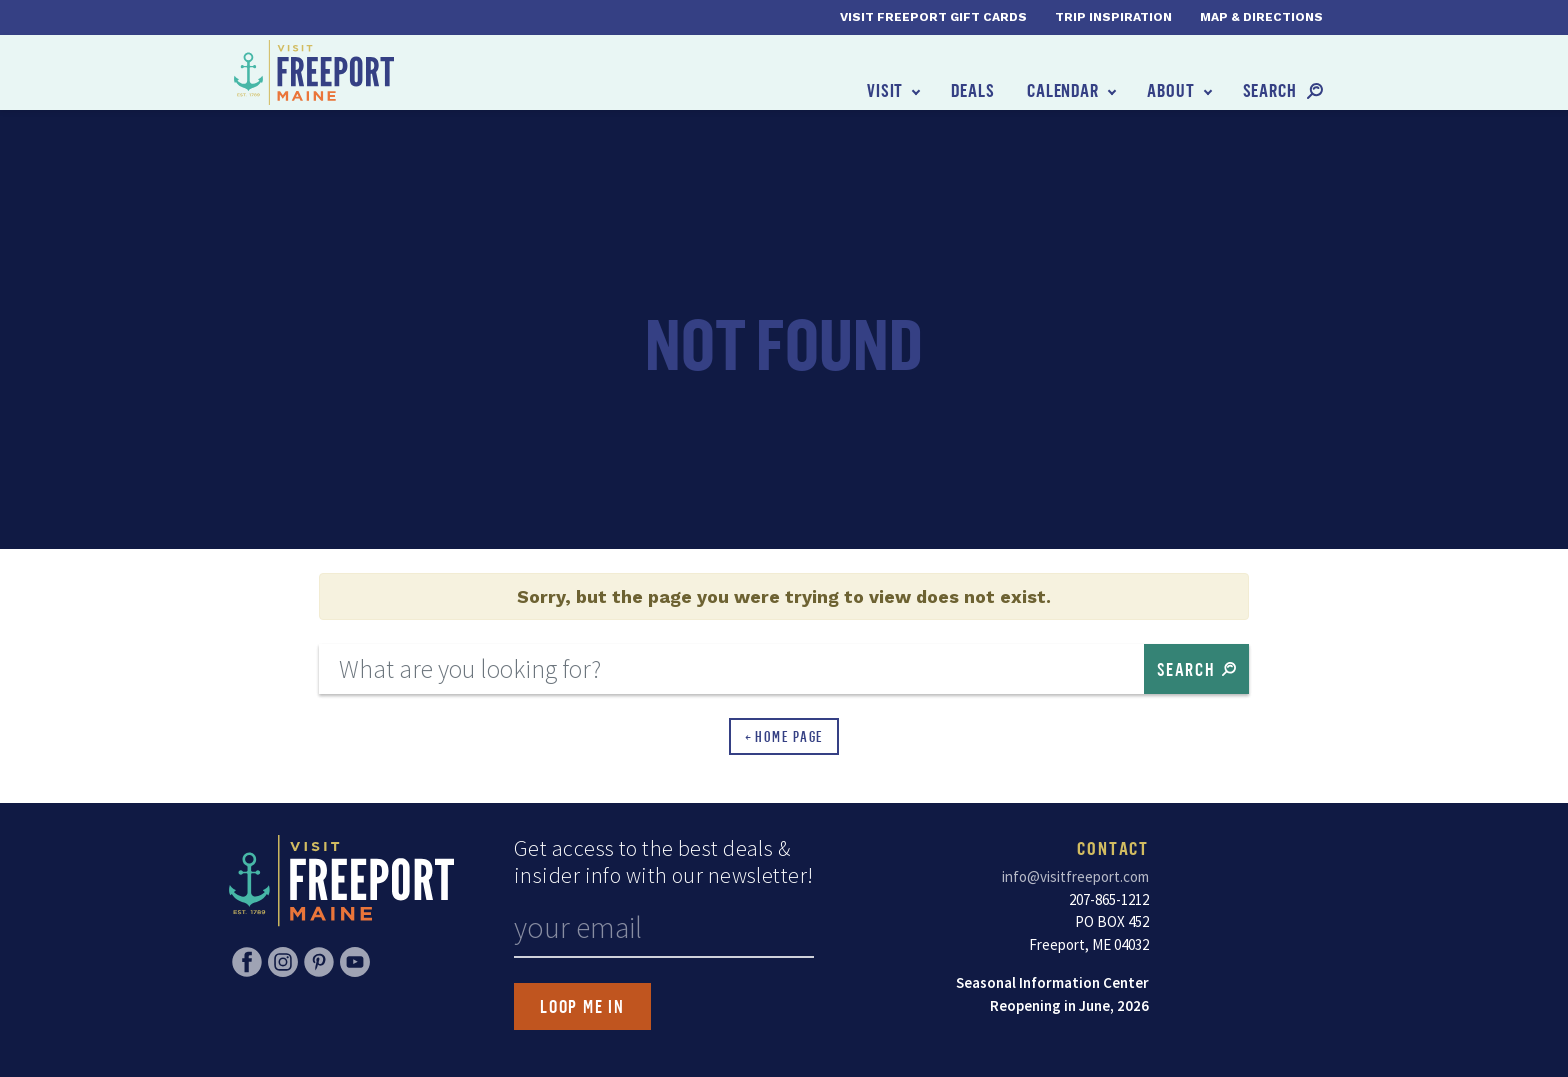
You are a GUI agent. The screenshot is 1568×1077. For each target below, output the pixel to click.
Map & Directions (1261, 17)
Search (1270, 90)
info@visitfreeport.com (1075, 876)
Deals (973, 90)
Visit (885, 90)
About (1171, 90)
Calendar (1063, 90)
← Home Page (784, 736)
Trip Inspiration (1113, 17)
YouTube (355, 962)
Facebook (247, 962)
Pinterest (319, 962)
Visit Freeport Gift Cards (933, 17)
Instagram (283, 962)
